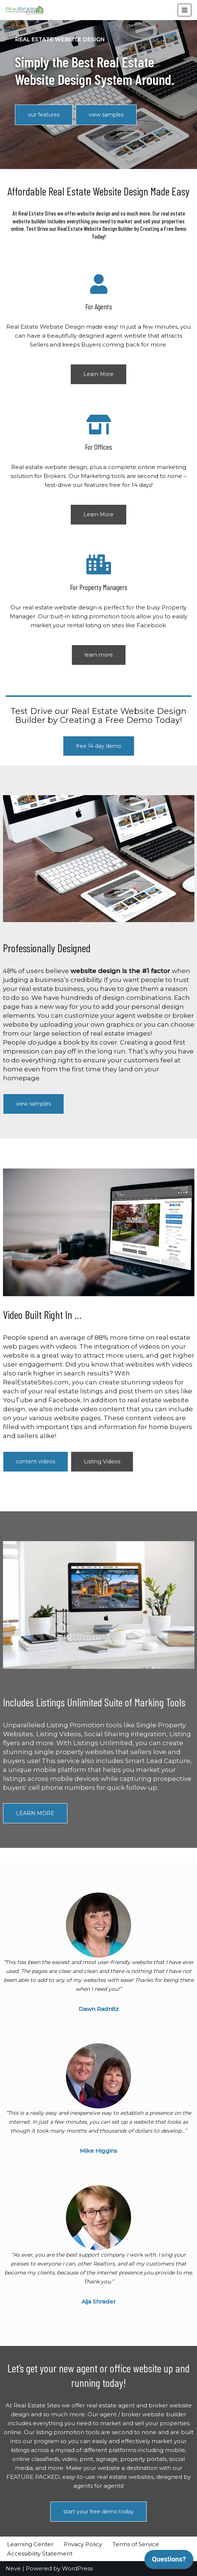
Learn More (98, 374)
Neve (13, 2568)
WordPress (77, 2568)
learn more (99, 654)
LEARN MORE (35, 1813)
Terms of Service (135, 2544)
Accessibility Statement (40, 2553)
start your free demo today (98, 2511)
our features (44, 114)
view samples (106, 114)
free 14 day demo (98, 746)
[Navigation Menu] (184, 10)
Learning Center (30, 2544)
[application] (169, 2561)
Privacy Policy (83, 2544)
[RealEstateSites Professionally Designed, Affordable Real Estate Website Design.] (25, 10)
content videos (35, 1461)
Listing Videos (102, 1461)
